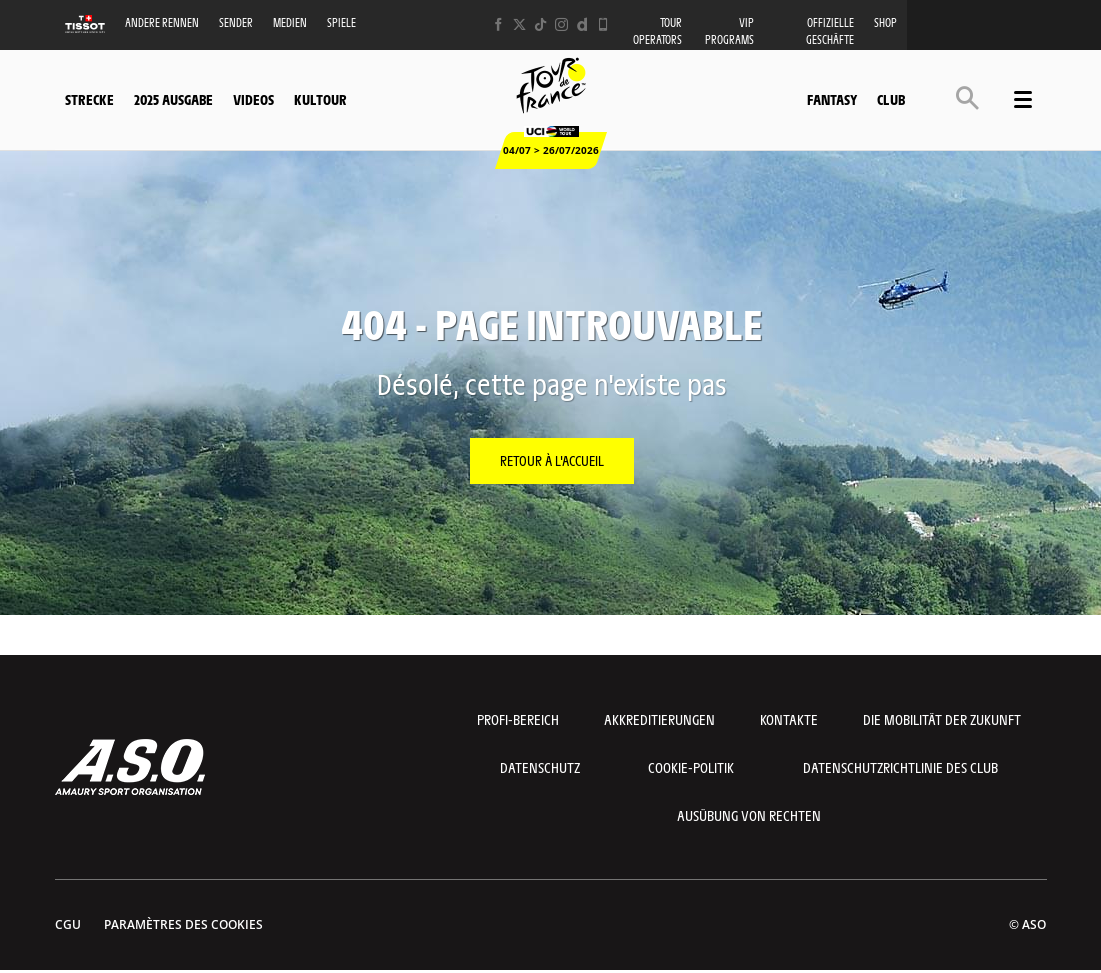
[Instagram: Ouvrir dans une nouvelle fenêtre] (561, 24)
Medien (290, 22)
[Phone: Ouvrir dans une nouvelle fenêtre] (603, 24)
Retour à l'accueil (552, 460)
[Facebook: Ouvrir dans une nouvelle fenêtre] (498, 24)
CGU (68, 924)
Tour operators (657, 31)
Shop (885, 22)
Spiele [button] (341, 22)
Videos (253, 99)
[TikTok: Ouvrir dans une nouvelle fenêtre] (540, 24)
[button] (967, 97)
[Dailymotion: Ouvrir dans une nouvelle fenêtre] (582, 24)
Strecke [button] (89, 99)
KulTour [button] (320, 99)
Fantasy (832, 99)
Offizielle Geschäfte (830, 31)
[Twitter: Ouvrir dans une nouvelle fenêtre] (519, 24)
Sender (236, 22)
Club (891, 99)
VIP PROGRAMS (729, 31)
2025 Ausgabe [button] (173, 99)
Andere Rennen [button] (162, 22)
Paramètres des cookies (183, 924)
